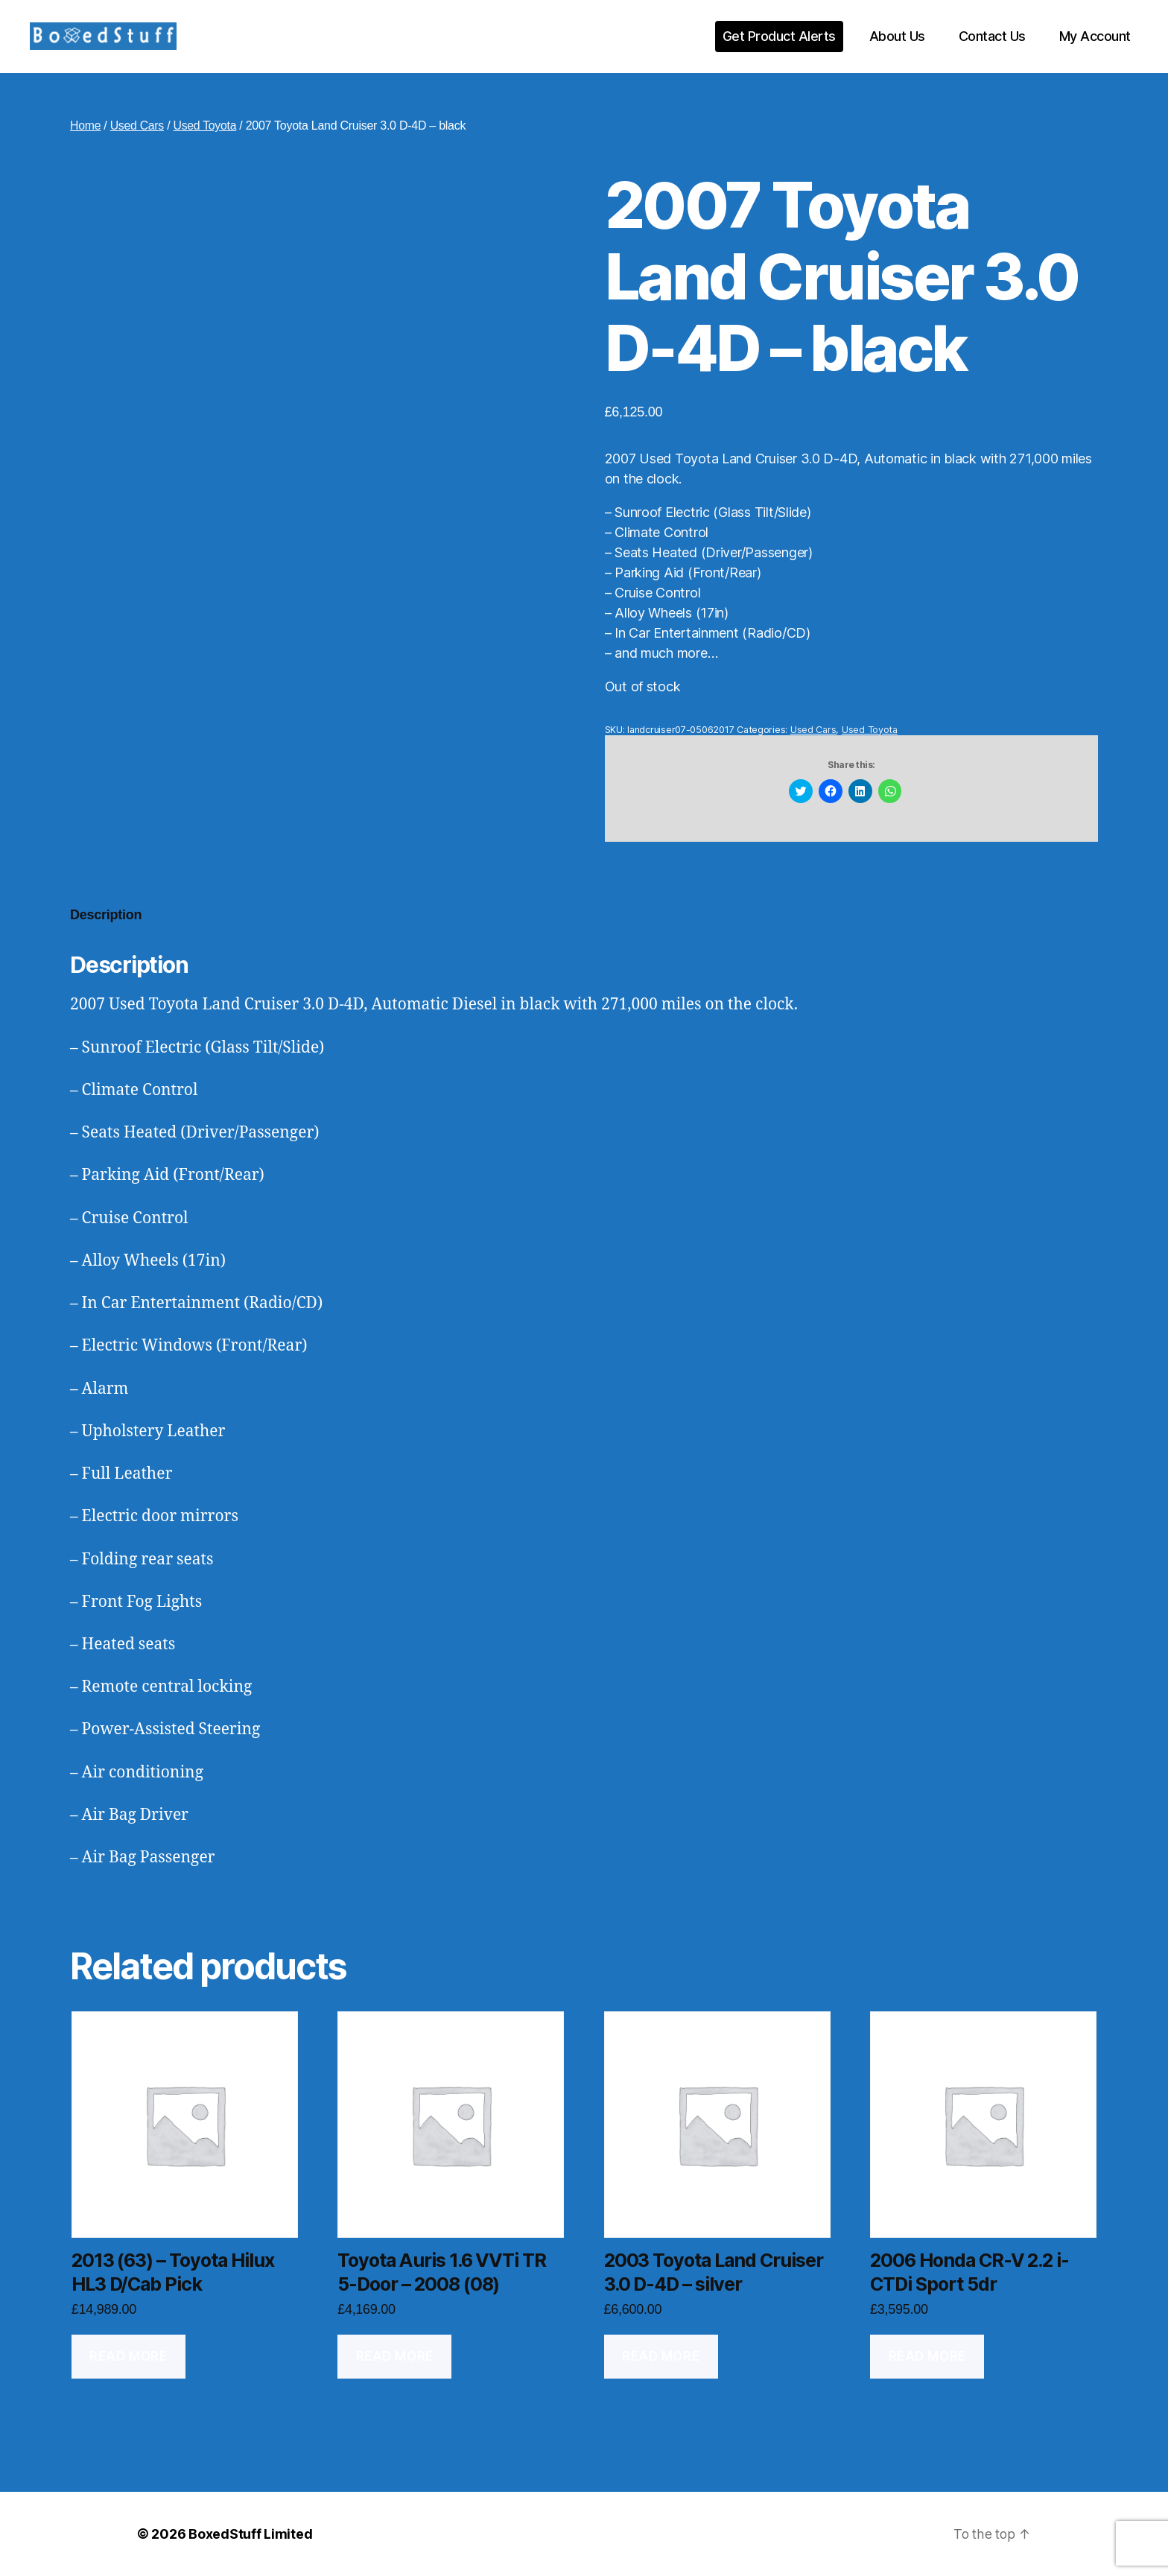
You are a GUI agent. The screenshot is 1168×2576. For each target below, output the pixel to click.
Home (85, 125)
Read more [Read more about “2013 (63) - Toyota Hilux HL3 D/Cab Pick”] (128, 2356)
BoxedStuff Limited (250, 2534)
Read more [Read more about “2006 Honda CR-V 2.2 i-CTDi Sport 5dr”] (927, 2356)
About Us (897, 36)
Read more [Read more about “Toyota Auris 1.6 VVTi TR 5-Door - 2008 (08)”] (395, 2356)
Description (106, 914)
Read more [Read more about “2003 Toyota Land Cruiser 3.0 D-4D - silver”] (660, 2356)
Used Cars (137, 125)
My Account (1095, 36)
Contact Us (992, 36)
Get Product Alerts (779, 36)
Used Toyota (206, 125)
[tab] (106, 915)
